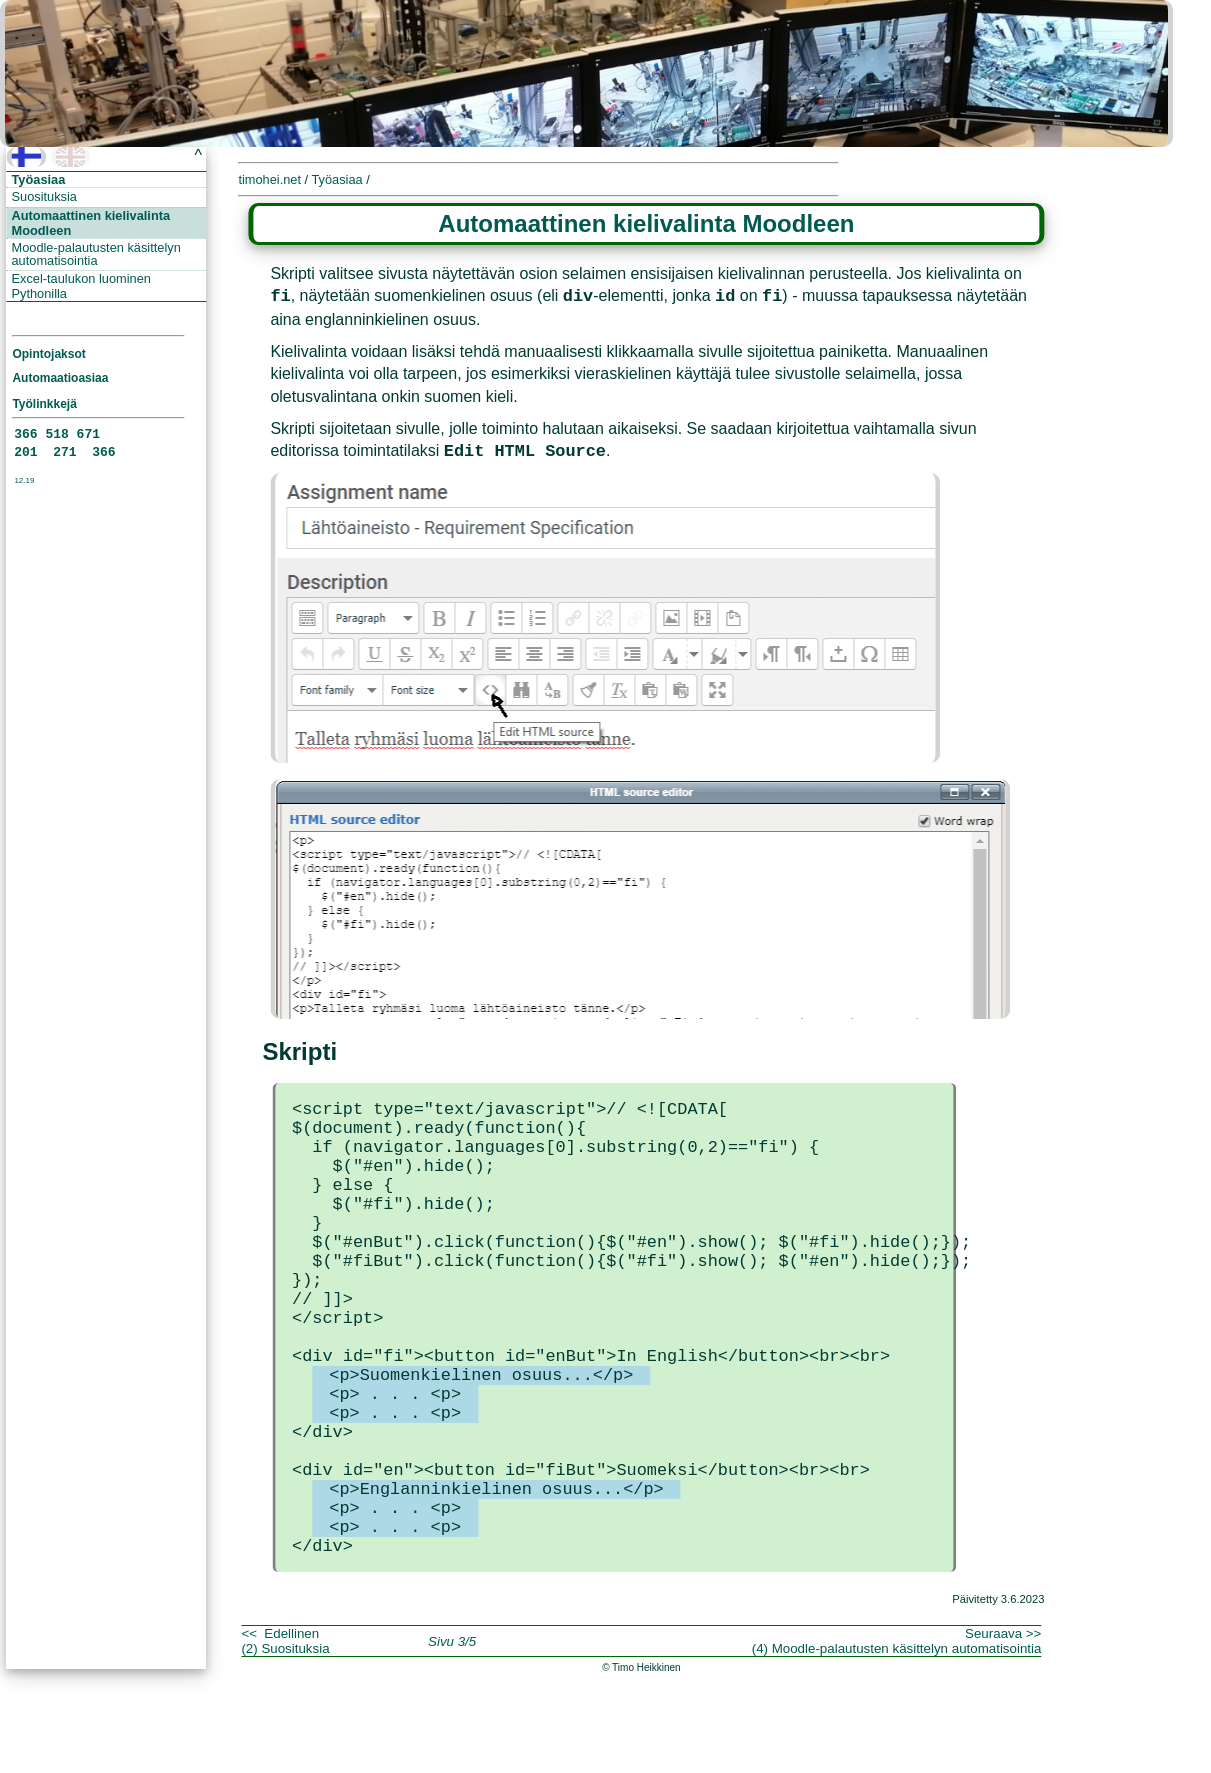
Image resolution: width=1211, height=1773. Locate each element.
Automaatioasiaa (60, 378)
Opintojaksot (48, 354)
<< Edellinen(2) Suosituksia (285, 1739)
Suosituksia (44, 196)
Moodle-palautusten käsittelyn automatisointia (96, 254)
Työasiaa (39, 179)
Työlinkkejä (44, 404)
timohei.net (269, 179)
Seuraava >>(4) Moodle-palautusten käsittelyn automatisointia (897, 1739)
